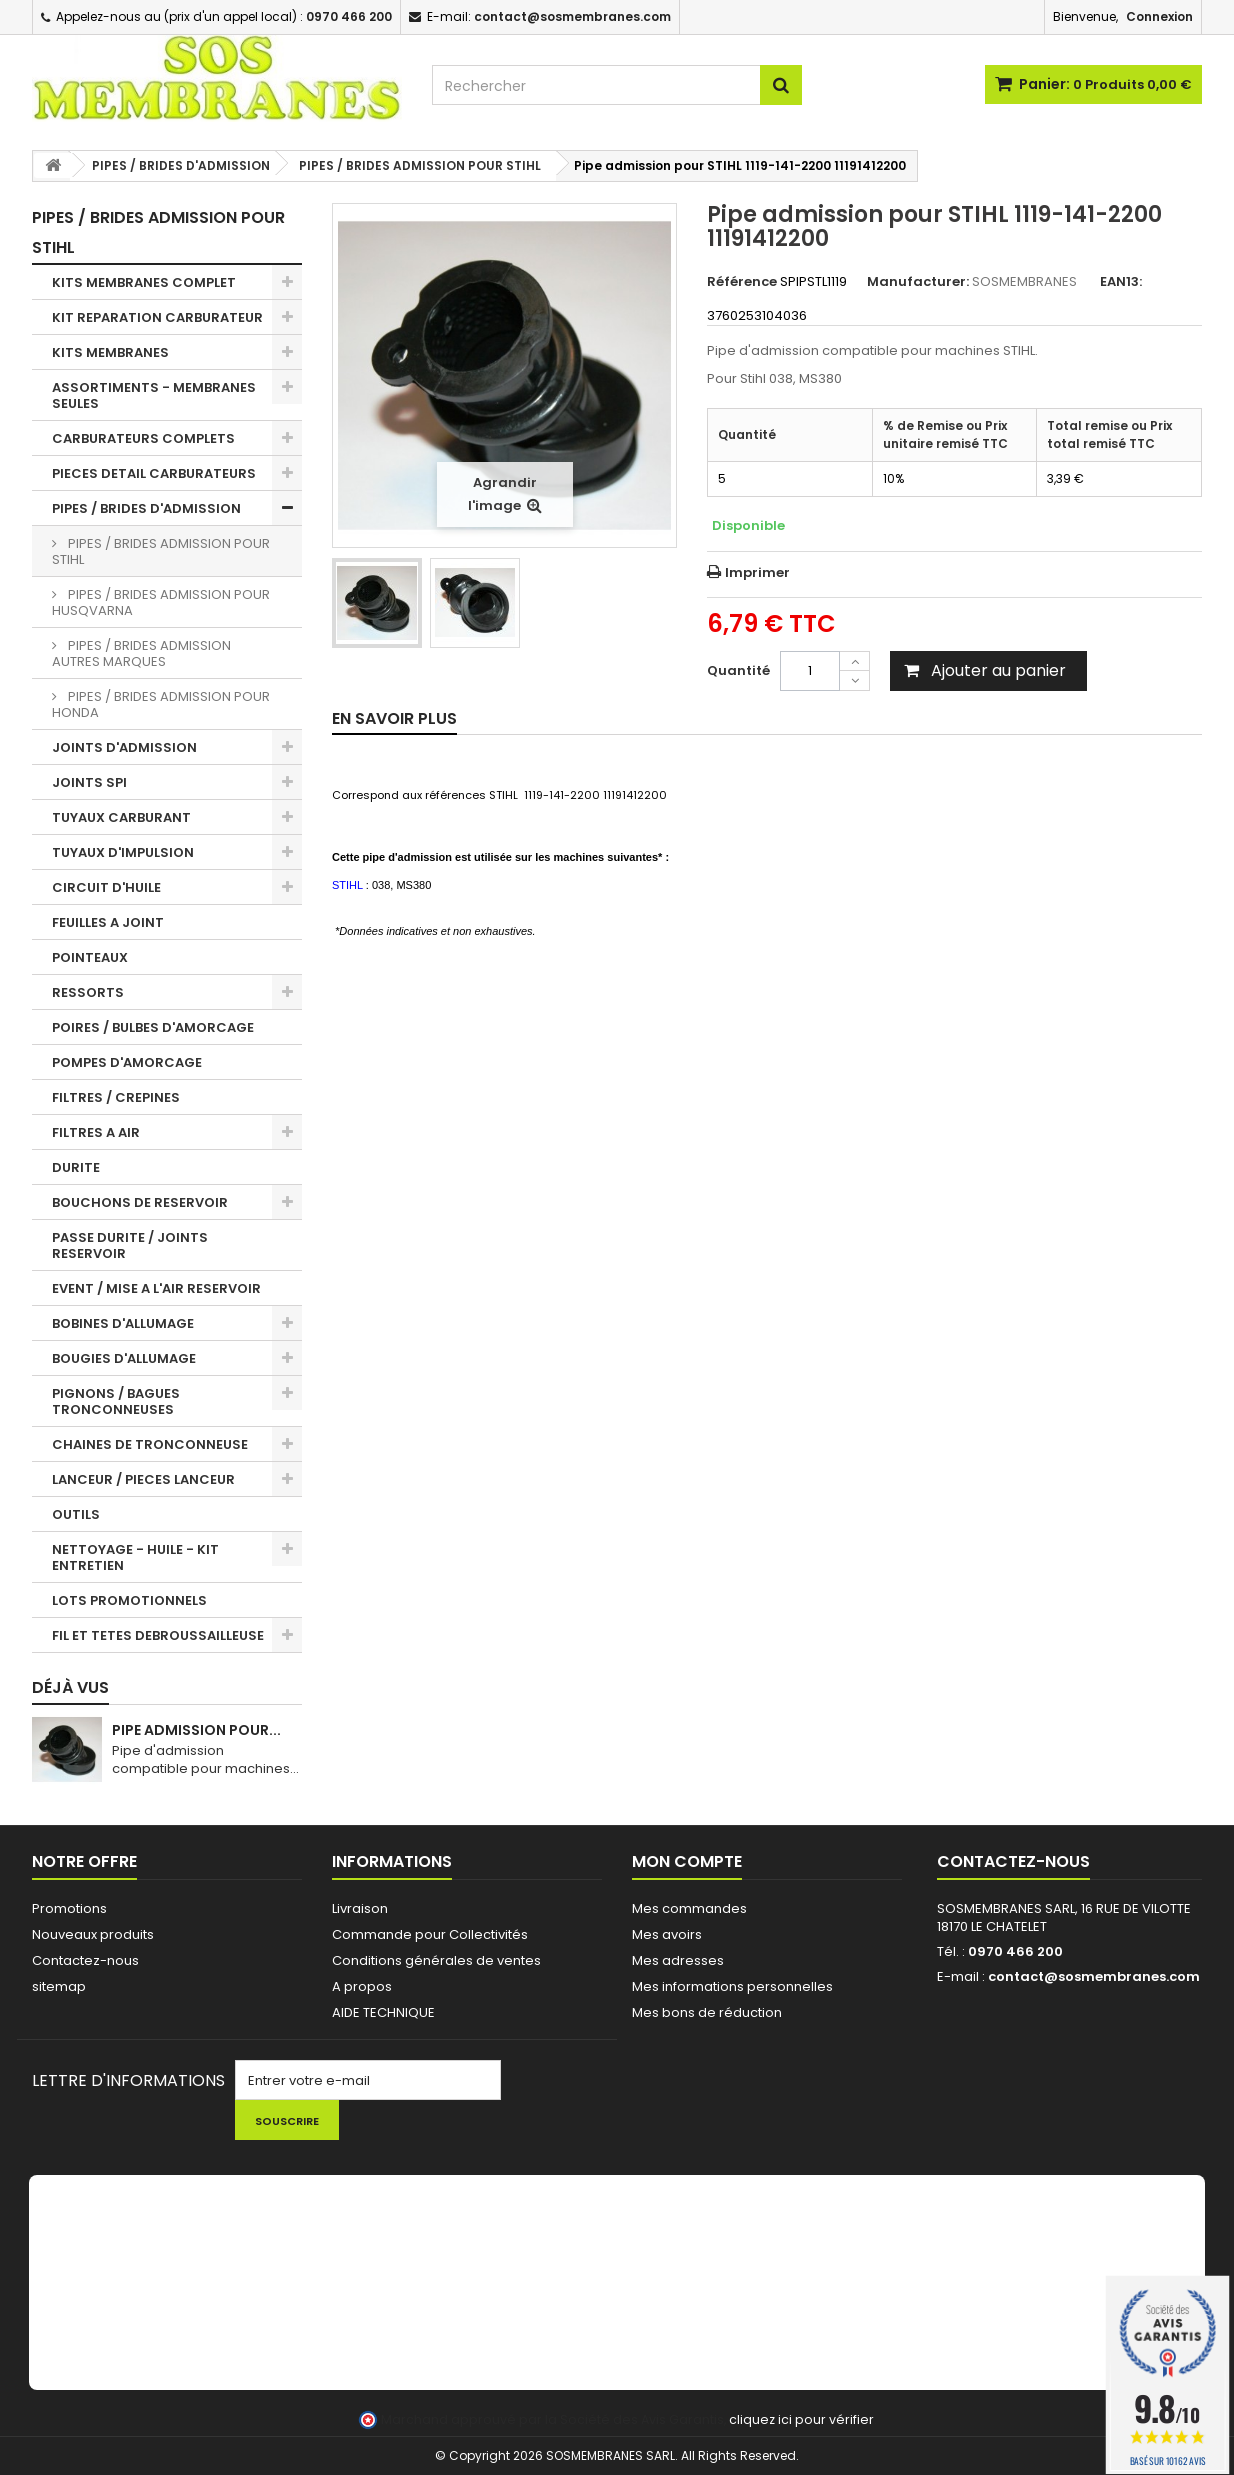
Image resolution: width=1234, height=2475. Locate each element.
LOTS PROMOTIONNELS (129, 1600)
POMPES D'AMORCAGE (127, 1062)
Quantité (738, 670)
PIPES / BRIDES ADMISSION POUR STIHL (161, 551)
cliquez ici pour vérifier (801, 2419)
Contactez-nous (85, 1960)
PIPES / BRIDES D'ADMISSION (146, 508)
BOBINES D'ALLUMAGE (123, 1323)
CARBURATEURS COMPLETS (143, 438)
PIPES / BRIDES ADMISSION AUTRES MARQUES (141, 653)
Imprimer (757, 572)
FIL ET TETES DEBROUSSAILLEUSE (158, 1635)
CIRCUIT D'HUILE (106, 887)
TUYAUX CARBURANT (121, 817)
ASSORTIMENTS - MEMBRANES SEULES (154, 395)
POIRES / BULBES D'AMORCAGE (153, 1027)
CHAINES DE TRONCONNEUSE (150, 1444)
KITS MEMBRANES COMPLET (144, 282)
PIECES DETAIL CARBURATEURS (154, 473)
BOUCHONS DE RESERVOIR (140, 1202)
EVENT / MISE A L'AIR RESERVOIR (156, 1288)
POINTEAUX (90, 957)
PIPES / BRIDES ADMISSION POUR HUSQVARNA (161, 602)
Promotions (69, 1908)
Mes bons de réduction (707, 2012)
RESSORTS (88, 992)
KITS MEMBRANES (110, 352)
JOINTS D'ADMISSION (124, 747)
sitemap (59, 1986)
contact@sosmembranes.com (1094, 1976)
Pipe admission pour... (196, 1730)
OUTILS (76, 1514)
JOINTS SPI (89, 782)
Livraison (360, 1908)
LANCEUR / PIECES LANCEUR (143, 1479)
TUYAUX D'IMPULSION (123, 852)
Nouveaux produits (93, 1934)
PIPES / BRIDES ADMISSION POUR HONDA (161, 704)
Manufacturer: (918, 282)
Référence (742, 282)
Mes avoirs (667, 1934)
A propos (362, 1986)
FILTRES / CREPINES (116, 1097)
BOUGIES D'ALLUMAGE (124, 1358)
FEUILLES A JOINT (108, 922)
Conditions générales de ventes (436, 1960)
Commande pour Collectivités (430, 1934)
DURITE (76, 1167)
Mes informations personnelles (732, 1986)
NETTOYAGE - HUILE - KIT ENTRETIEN (135, 1557)
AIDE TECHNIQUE (383, 2012)
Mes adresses (678, 1960)
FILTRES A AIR (96, 1132)
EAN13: (1121, 282)
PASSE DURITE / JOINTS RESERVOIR (130, 1245)
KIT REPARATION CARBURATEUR (157, 317)
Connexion (1159, 16)
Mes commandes (689, 1908)
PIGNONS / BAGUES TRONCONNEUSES (116, 1401)
